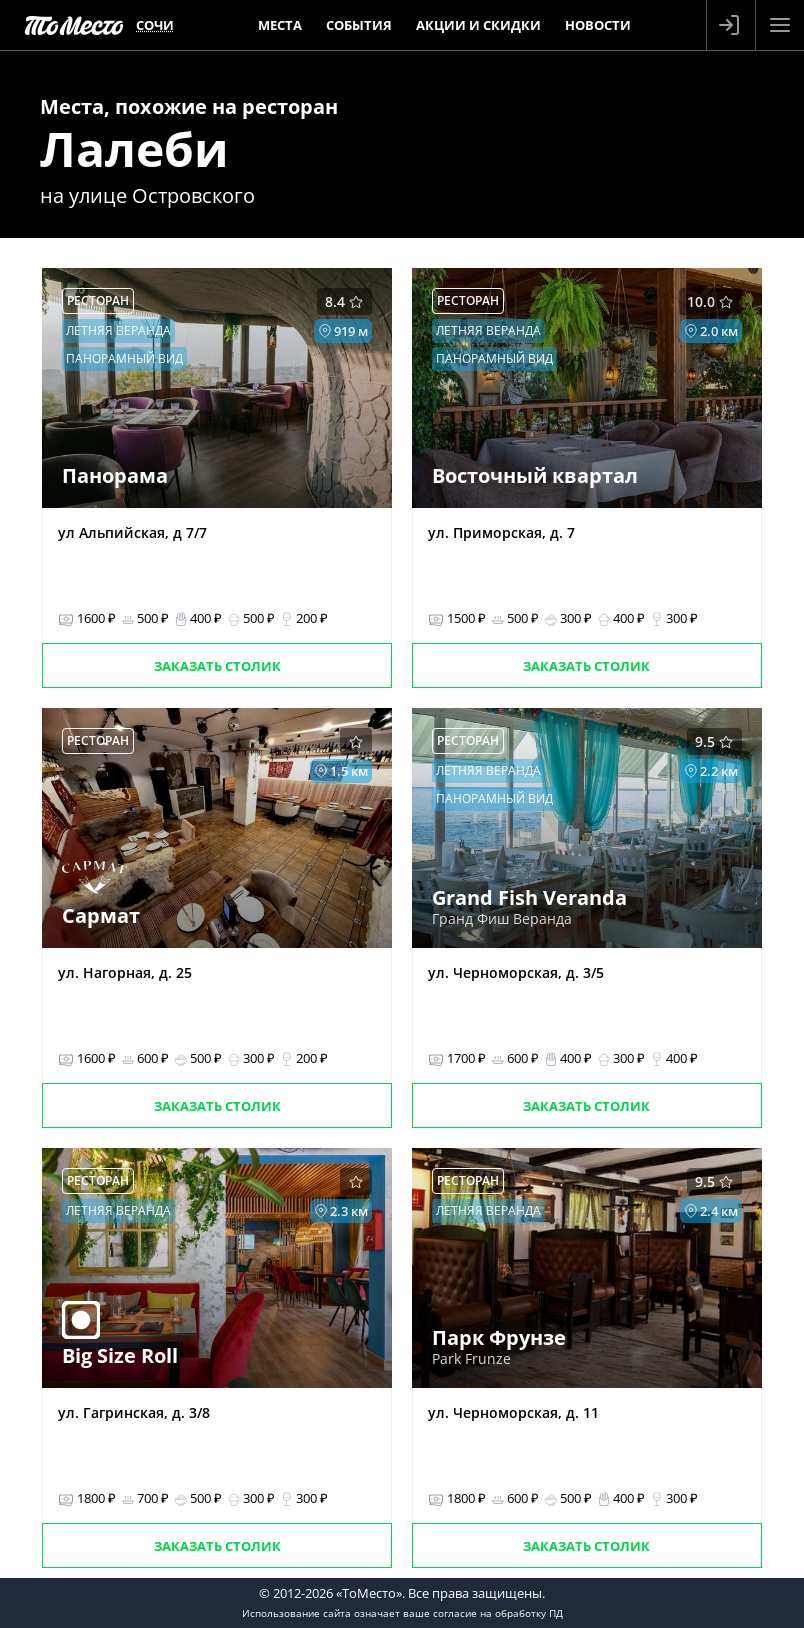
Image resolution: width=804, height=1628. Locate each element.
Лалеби (134, 148)
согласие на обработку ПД (498, 1613)
